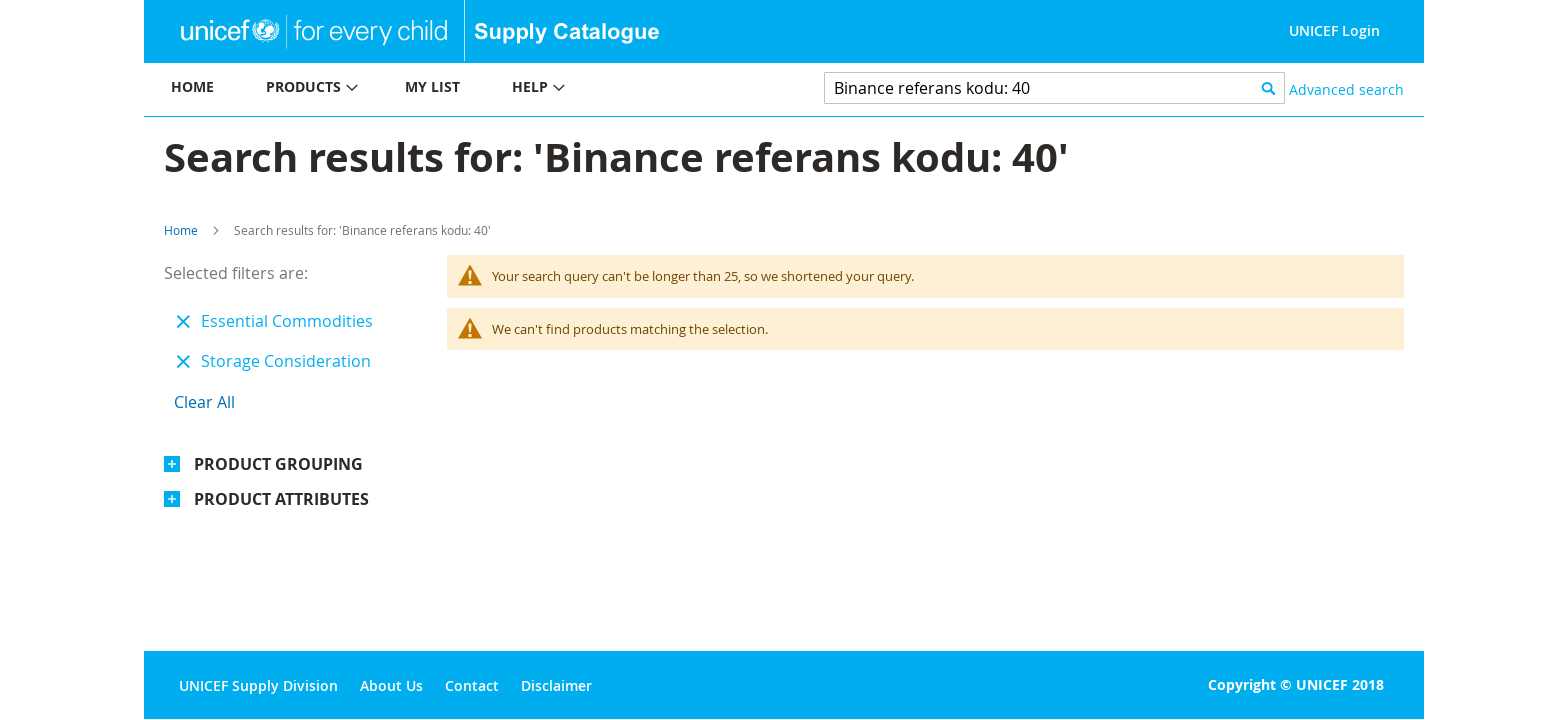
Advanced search (1346, 89)
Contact (472, 685)
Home (181, 230)
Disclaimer (556, 685)
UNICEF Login (1334, 30)
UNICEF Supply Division (258, 685)
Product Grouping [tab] (278, 464)
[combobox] (1054, 88)
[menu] (464, 89)
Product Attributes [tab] (281, 499)
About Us (391, 685)
